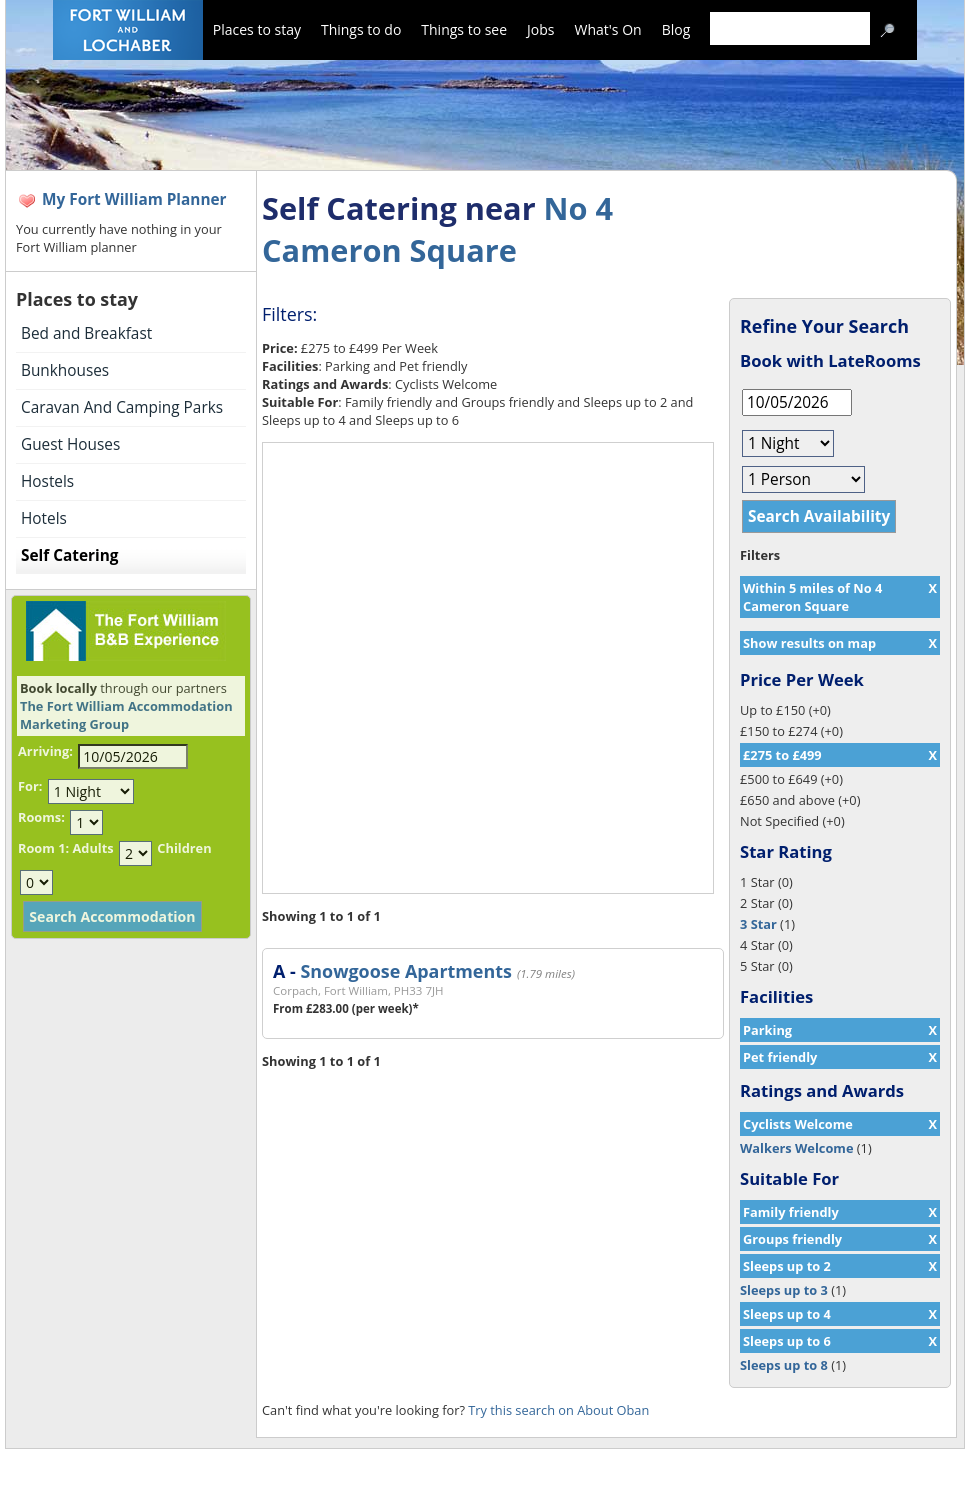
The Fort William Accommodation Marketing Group (126, 715)
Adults (92, 848)
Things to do (361, 29)
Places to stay (257, 29)
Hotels (44, 518)
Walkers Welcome (796, 1148)
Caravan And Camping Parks (122, 407)
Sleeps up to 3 (784, 1290)
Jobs (540, 29)
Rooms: (41, 817)
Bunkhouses (65, 370)
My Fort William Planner (134, 199)
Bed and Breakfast (86, 333)
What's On (608, 29)
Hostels (47, 481)
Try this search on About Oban (558, 1410)
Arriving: (45, 751)
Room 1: (43, 848)
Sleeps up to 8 (784, 1365)
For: (30, 786)
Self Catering (69, 555)
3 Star (758, 924)
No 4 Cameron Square (437, 229)
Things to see (464, 29)
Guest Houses (70, 444)
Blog (676, 29)
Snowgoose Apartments (405, 971)
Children (184, 848)
